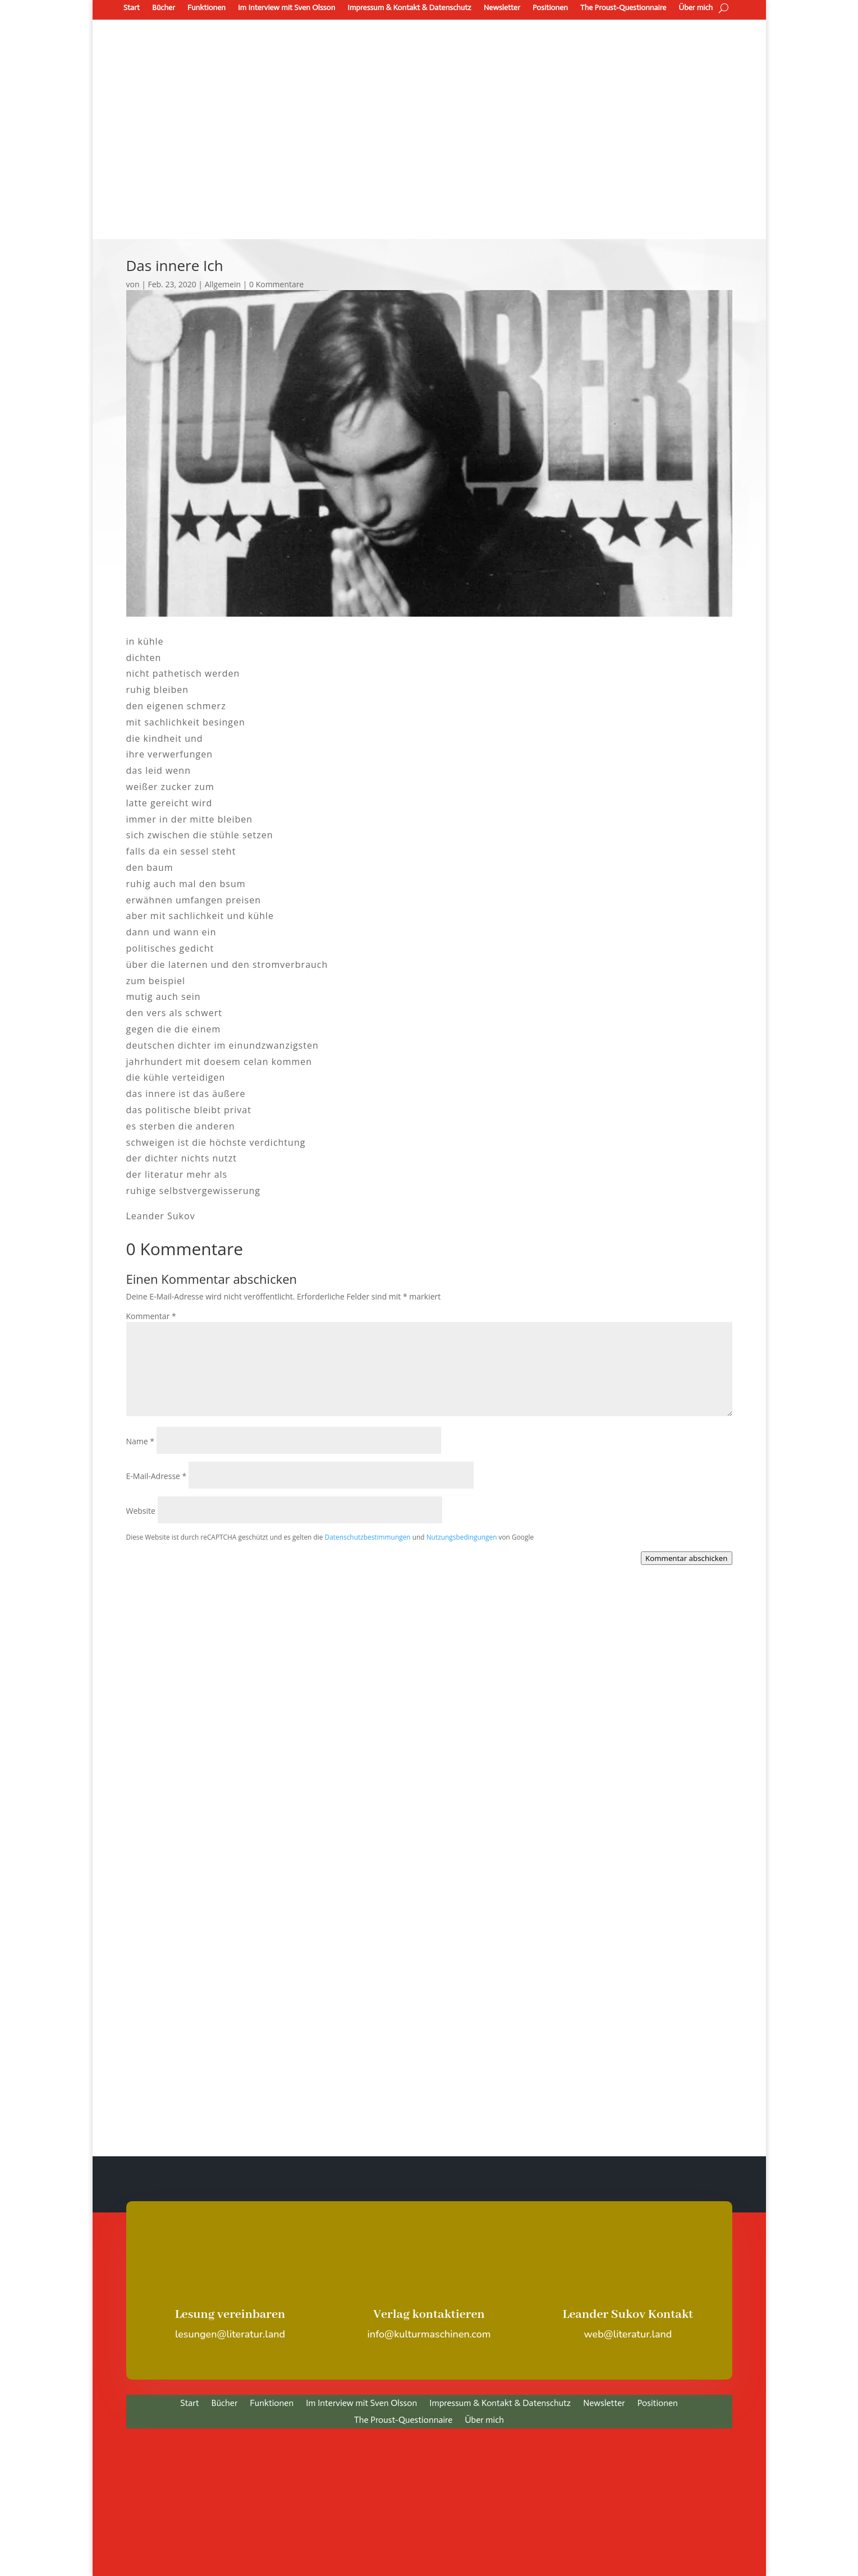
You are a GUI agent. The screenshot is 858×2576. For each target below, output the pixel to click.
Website (140, 1510)
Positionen (550, 7)
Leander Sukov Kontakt (628, 2314)
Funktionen (206, 7)
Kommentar (151, 1316)
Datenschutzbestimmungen (368, 1536)
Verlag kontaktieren (429, 2314)
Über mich (695, 7)
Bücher (163, 7)
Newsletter (502, 7)
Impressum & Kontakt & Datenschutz (409, 7)
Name (140, 1441)
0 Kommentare (276, 284)
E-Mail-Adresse (156, 1476)
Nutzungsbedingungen (461, 1536)
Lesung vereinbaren (230, 2314)
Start (131, 7)
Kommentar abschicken (686, 1558)
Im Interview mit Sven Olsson (286, 7)
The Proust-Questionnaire (623, 7)
